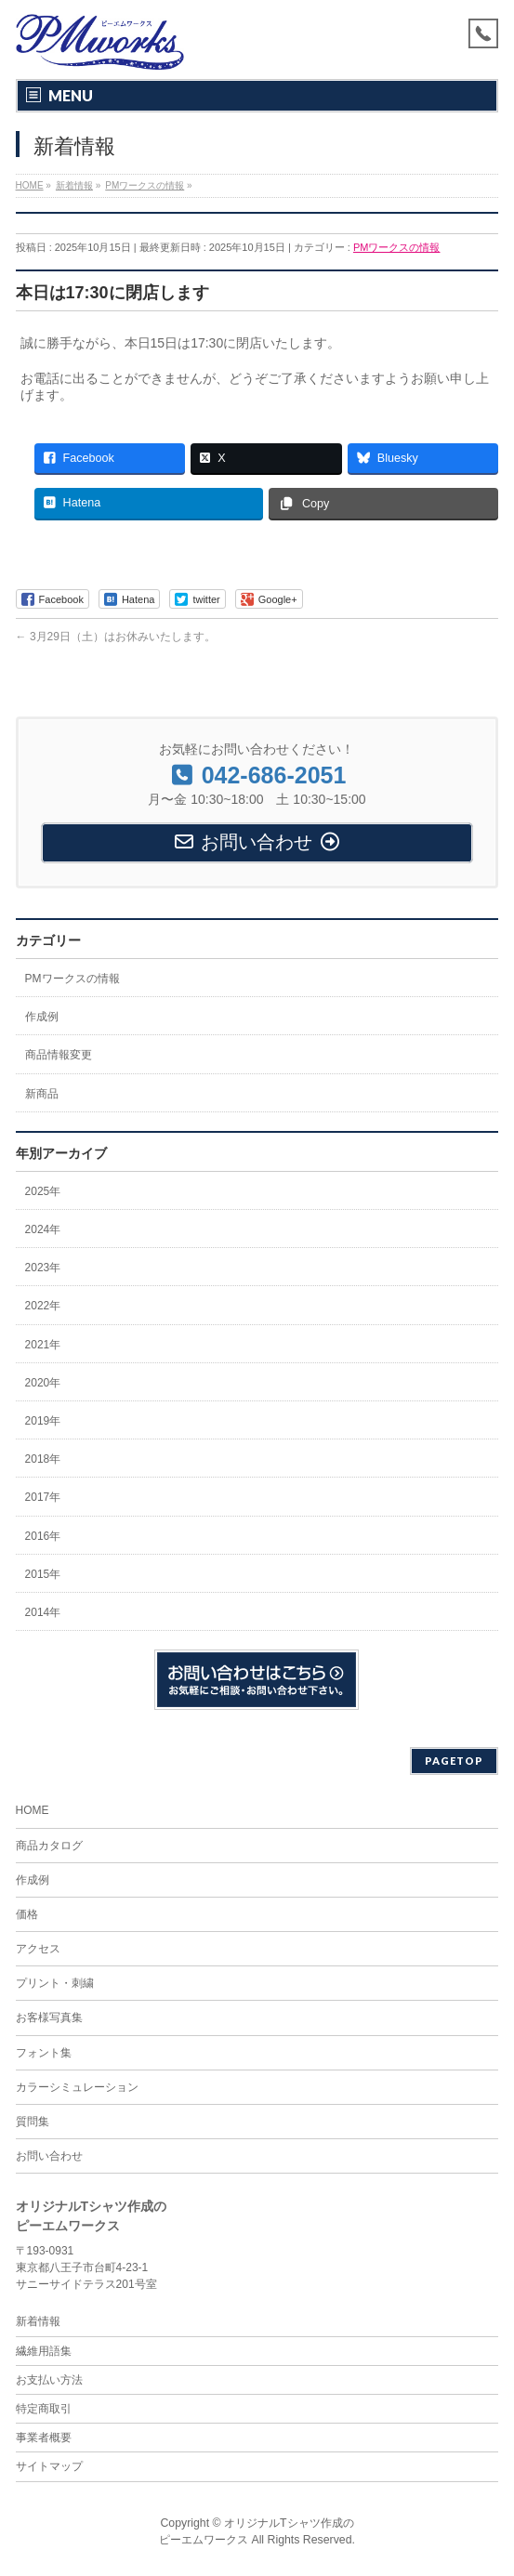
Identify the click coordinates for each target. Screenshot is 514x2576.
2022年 (43, 1305)
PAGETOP (454, 1761)
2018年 (43, 1458)
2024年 (43, 1229)
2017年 (43, 1497)
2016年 (43, 1536)
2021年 (43, 1344)
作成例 (42, 1016)
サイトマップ (49, 2466)
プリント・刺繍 (55, 1983)
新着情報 (38, 2321)
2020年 (43, 1382)
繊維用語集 (44, 2351)
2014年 (43, 1612)
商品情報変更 (58, 1054)
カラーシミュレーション (77, 2087)
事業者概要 (44, 2437)
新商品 (42, 1093)
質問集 (32, 2121)
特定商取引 (44, 2408)
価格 (27, 1914)
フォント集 (44, 2052)
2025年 (43, 1191)
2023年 (43, 1267)
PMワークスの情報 (397, 247)
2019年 (43, 1420)
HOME (32, 1810)
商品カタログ (49, 1845)
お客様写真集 (49, 2017)
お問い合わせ (49, 2155)
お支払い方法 (49, 2379)
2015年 (43, 1574)
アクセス (38, 1948)
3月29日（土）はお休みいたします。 (116, 636)
